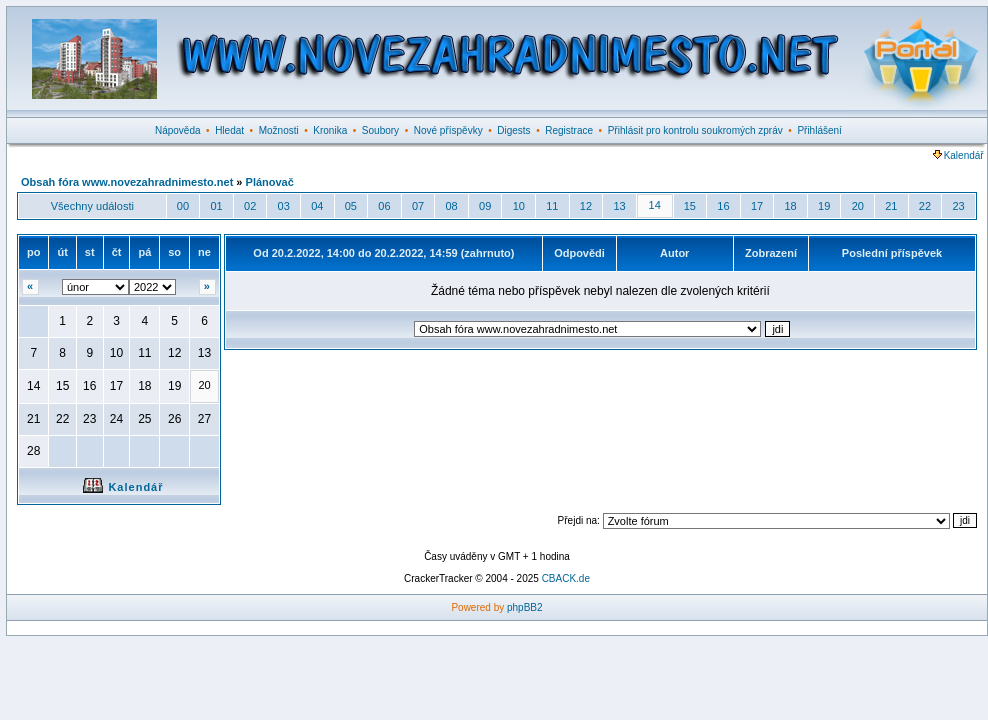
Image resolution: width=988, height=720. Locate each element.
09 (485, 206)
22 (925, 206)
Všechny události (92, 206)
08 (451, 206)
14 (655, 205)
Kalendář (958, 155)
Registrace (569, 130)
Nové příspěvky (448, 130)
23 (958, 206)
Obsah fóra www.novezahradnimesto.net (127, 182)
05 (351, 206)
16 (723, 206)
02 (250, 206)
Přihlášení (819, 130)
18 (790, 206)
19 (824, 206)
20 (858, 206)
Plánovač (270, 182)
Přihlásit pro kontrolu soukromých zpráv (695, 130)
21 (891, 206)
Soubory (380, 130)
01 (216, 206)
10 (519, 206)
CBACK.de (566, 578)
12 (586, 206)
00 (183, 206)
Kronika (330, 130)
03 (284, 206)
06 (384, 206)
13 (619, 206)
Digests (513, 130)
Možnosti (279, 130)
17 (757, 206)
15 (690, 206)
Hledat (229, 130)
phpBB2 (525, 607)
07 (418, 206)
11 (552, 206)
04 (317, 206)
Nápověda (178, 130)
